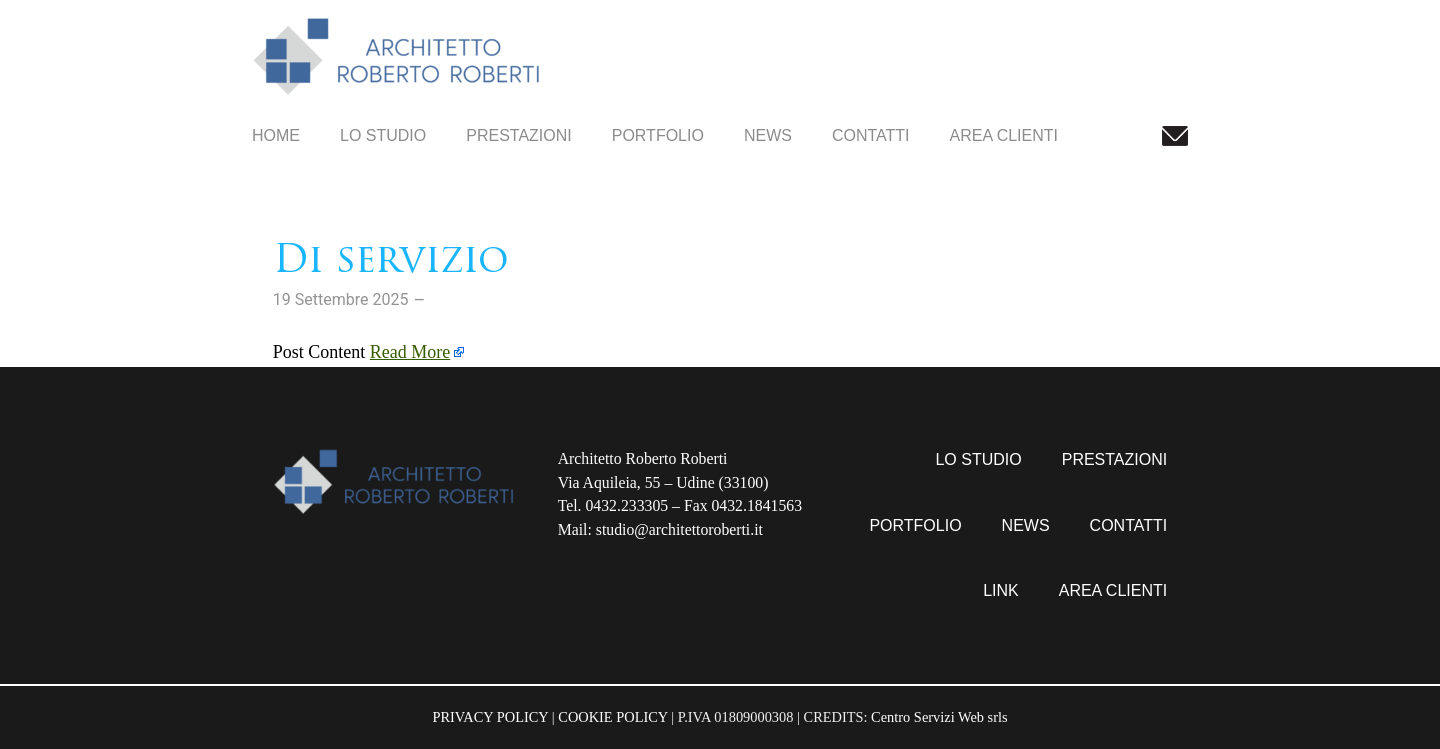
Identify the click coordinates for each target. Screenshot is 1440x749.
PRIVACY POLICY (490, 717)
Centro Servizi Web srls (939, 717)
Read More (410, 352)
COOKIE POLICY (612, 717)
